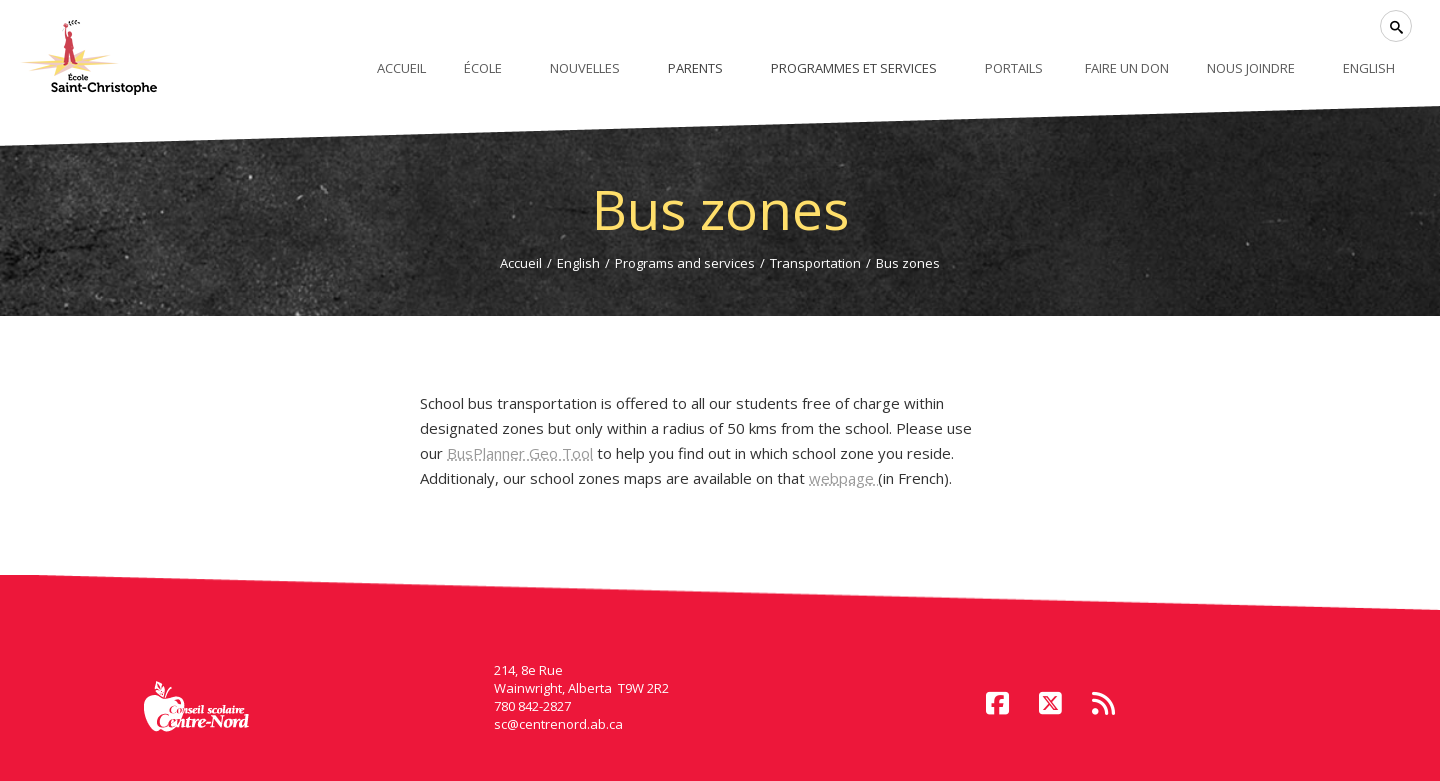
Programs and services (685, 263)
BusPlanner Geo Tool (520, 453)
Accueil (521, 263)
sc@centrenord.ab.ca (558, 724)
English (578, 263)
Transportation (815, 263)
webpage (843, 478)
